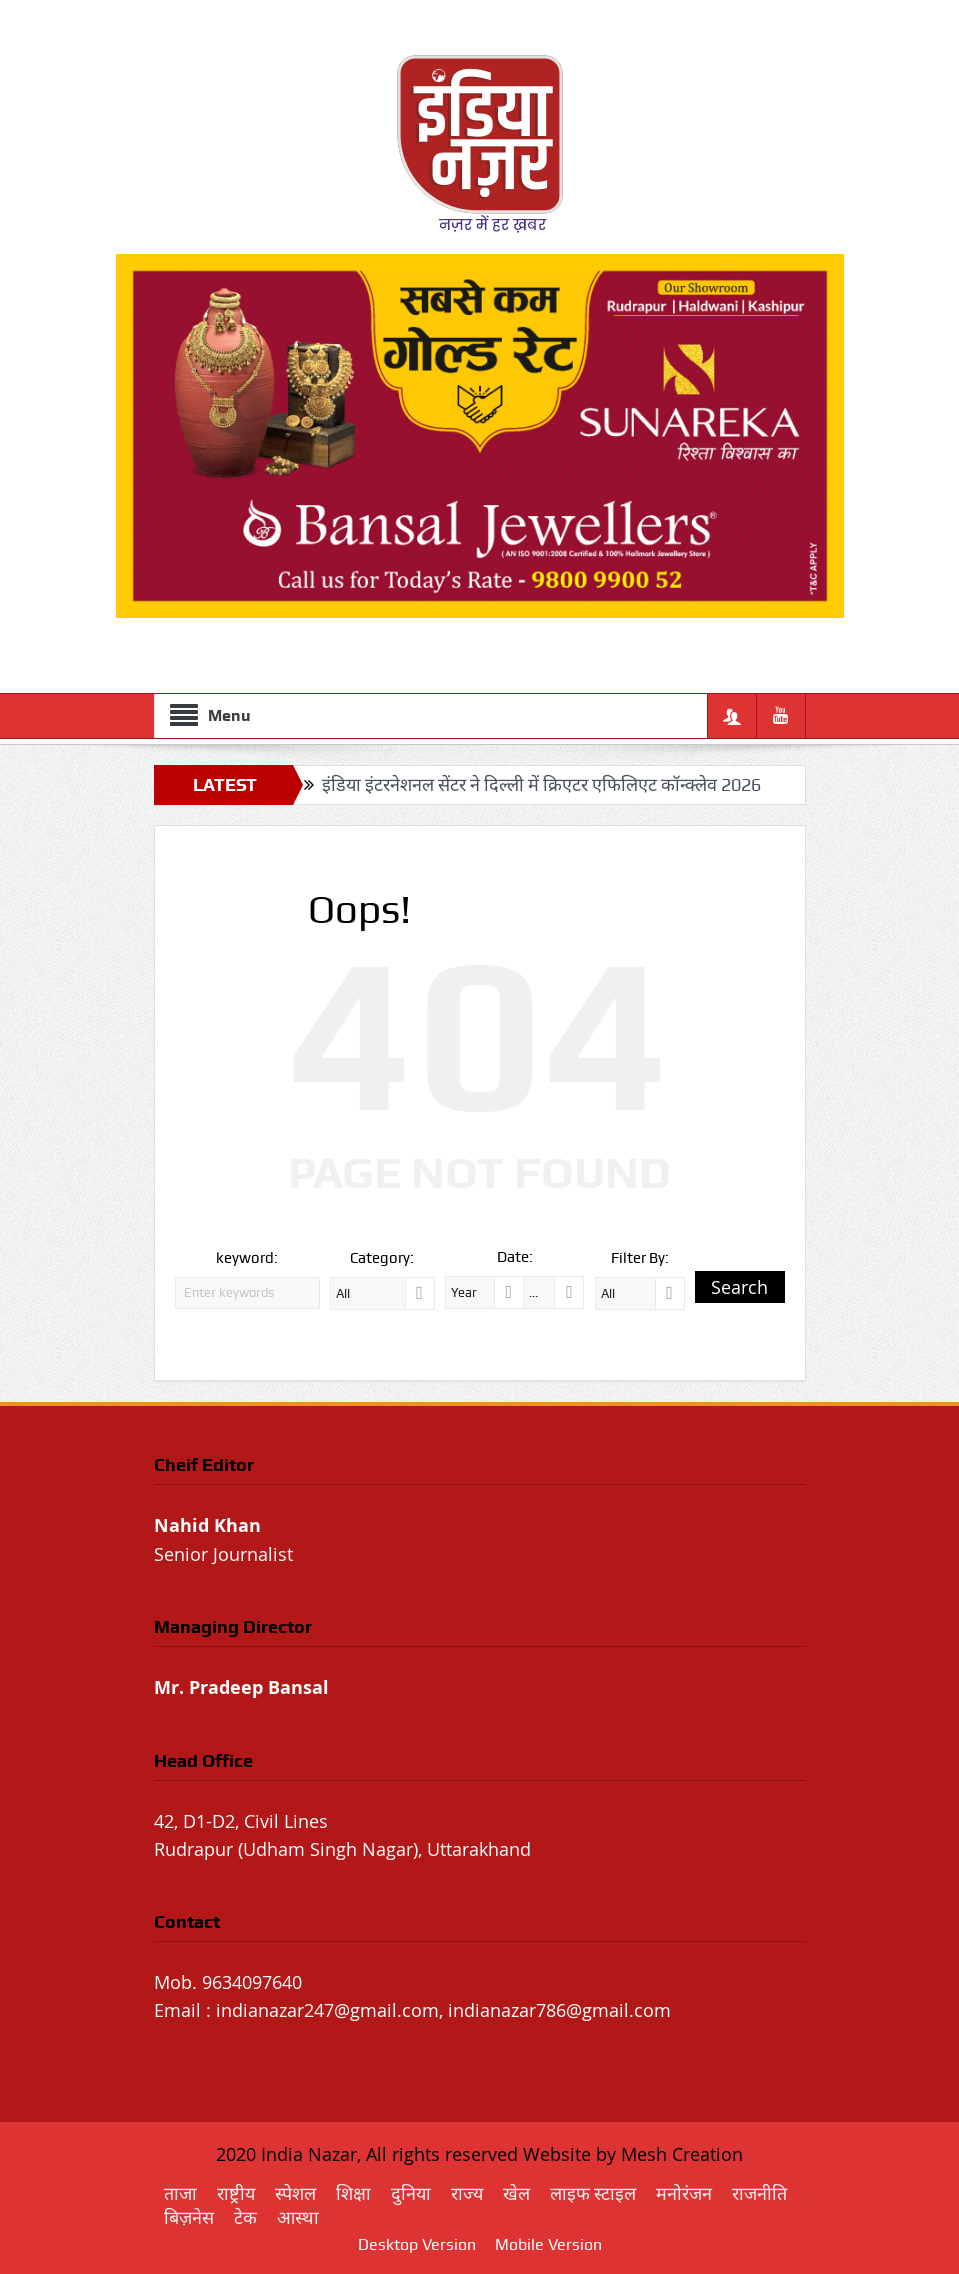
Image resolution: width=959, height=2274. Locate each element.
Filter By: (640, 1258)
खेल (516, 2193)
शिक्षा (353, 2193)
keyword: (247, 1258)
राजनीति (759, 2193)
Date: (515, 1257)
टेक (245, 2217)
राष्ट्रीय (236, 2193)
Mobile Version (548, 2244)
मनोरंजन (684, 2193)
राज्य (467, 2193)
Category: (382, 1258)
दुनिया (411, 2193)
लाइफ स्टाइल (593, 2193)
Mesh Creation (682, 2154)
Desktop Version (417, 2244)
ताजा (180, 2193)
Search (739, 1287)
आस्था (298, 2217)
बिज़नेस (189, 2217)
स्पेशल (295, 2193)
